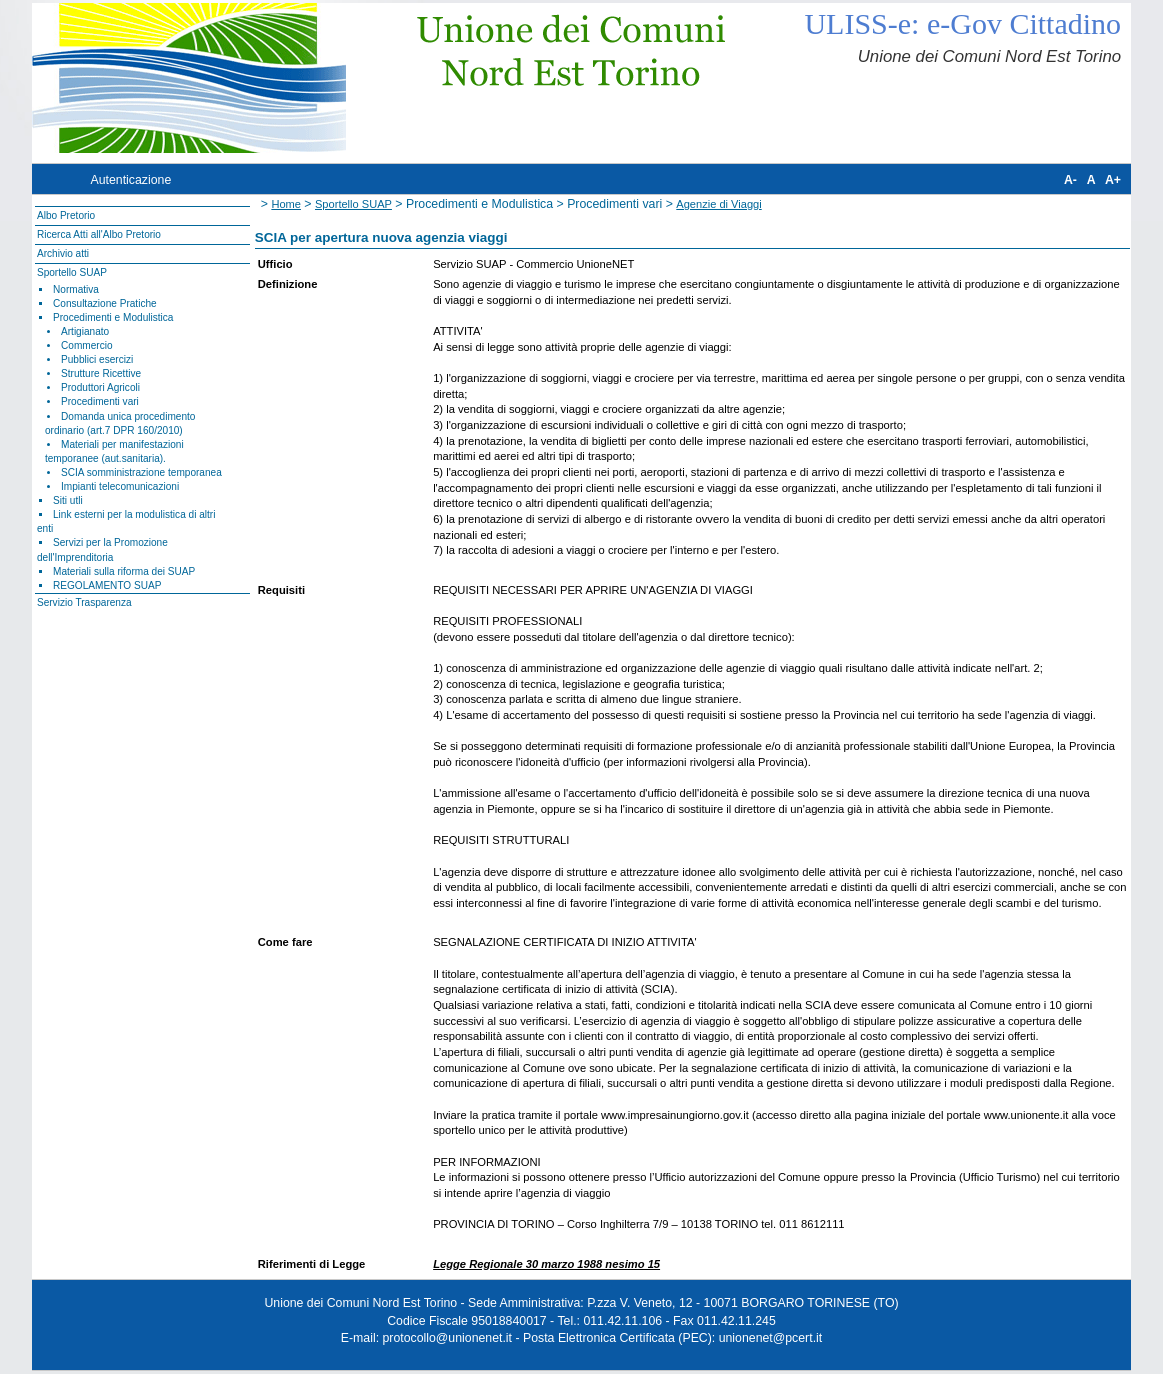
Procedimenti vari (100, 401)
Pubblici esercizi (97, 359)
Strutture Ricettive (101, 373)
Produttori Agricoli (100, 387)
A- (1070, 180)
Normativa (76, 289)
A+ (1113, 180)
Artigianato (85, 331)
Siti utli (68, 500)
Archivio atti (63, 253)
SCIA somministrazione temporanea (141, 472)
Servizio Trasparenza (84, 602)
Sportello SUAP (72, 272)
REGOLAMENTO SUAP (107, 585)
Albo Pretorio (66, 215)
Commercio (87, 345)
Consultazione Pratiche (105, 303)
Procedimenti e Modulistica (113, 317)
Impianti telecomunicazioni (120, 486)
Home (286, 204)
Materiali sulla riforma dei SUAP (124, 571)
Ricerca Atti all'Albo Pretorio (99, 234)
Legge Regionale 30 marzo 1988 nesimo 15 (546, 1264)
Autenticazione (130, 180)
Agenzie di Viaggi (718, 204)
